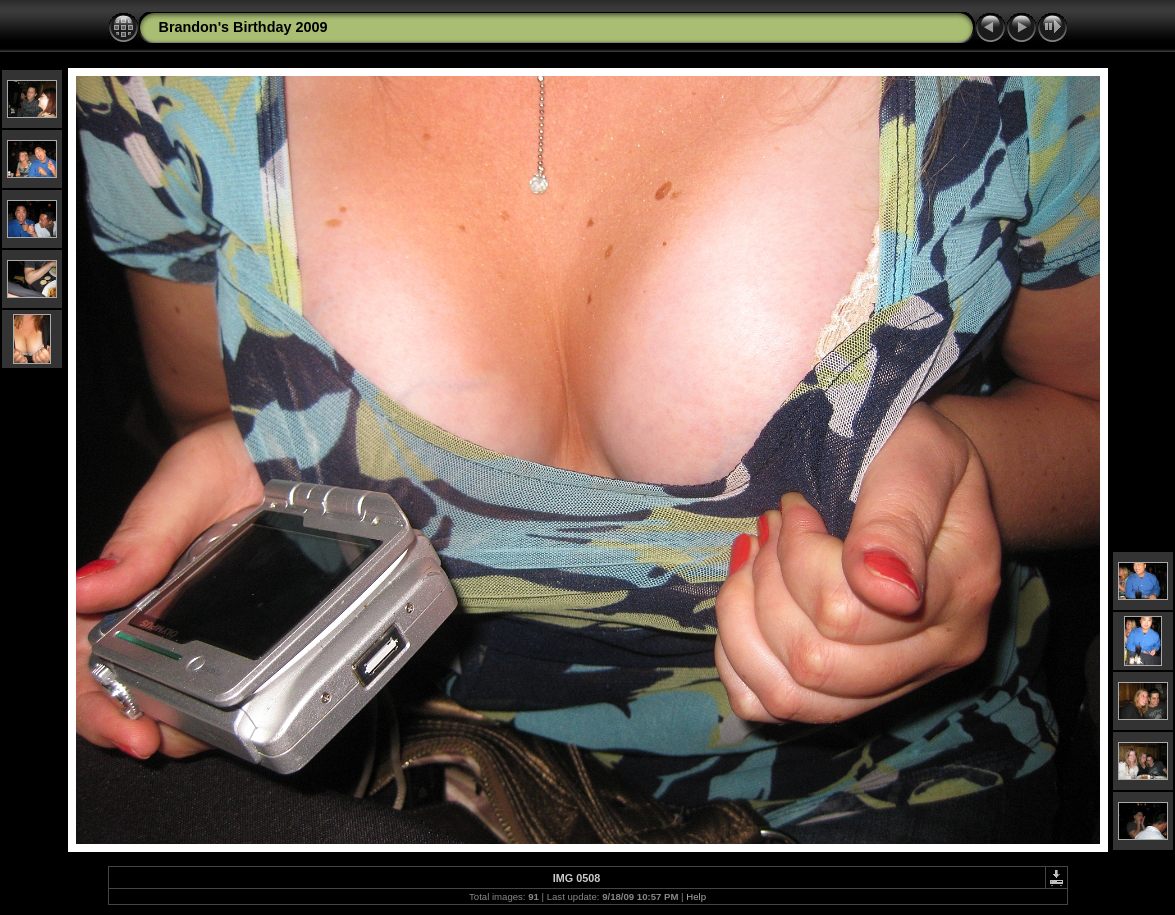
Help (696, 896)
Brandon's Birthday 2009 (243, 27)
